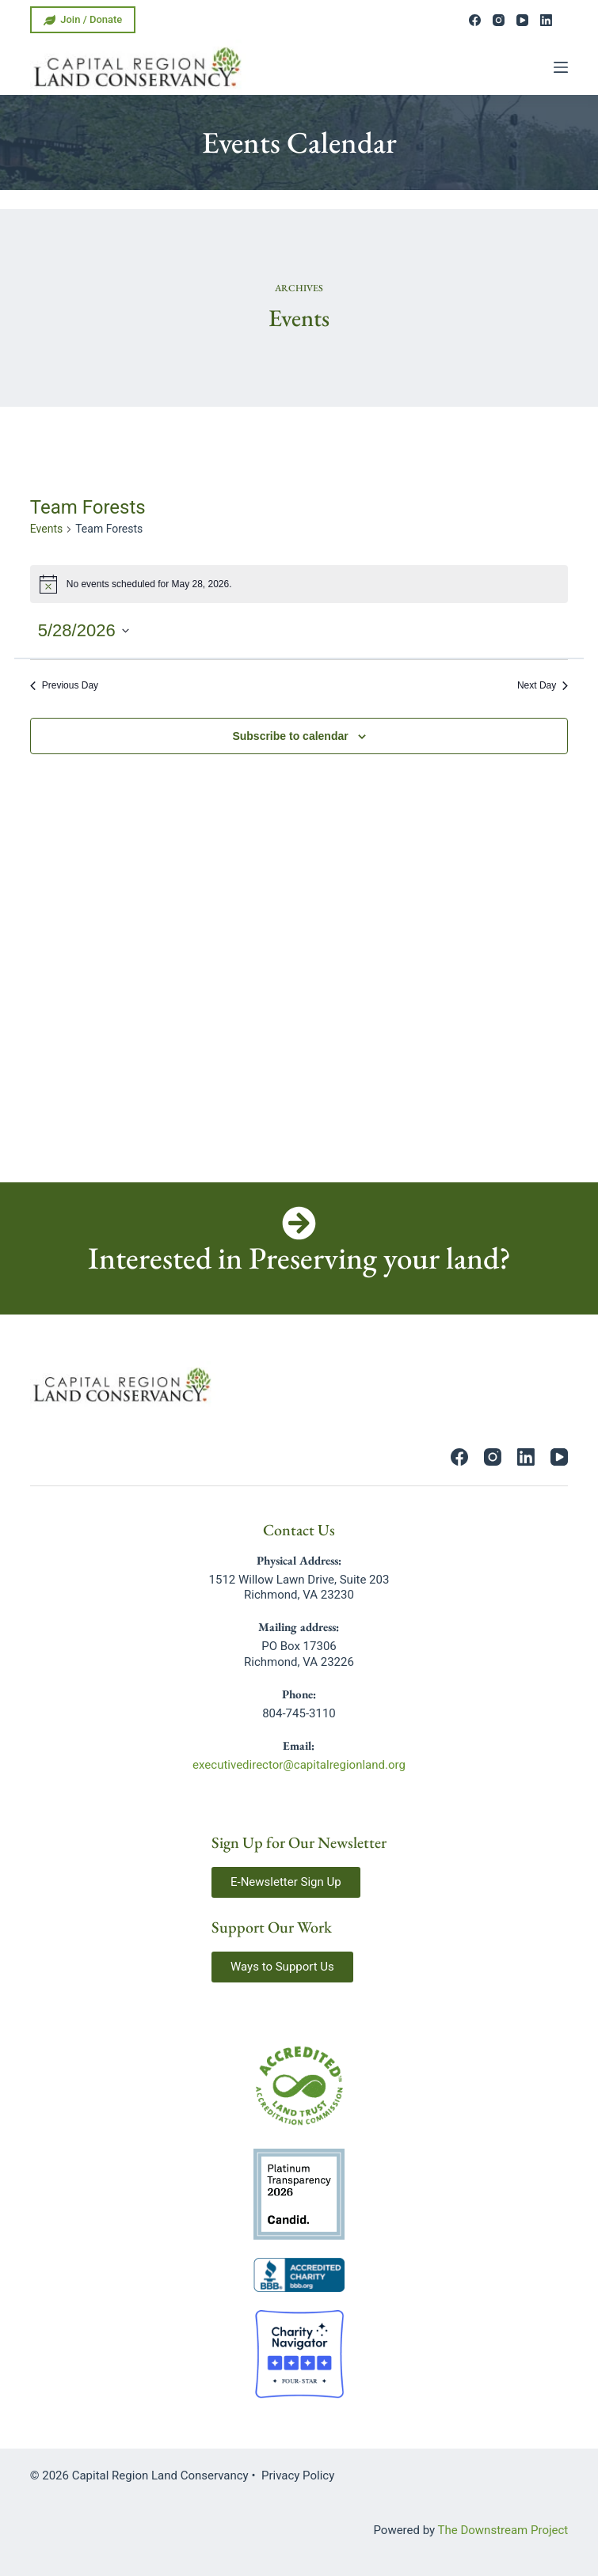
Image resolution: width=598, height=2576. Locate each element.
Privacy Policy (297, 2475)
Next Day (542, 685)
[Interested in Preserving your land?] (299, 1223)
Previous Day (64, 685)
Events (46, 528)
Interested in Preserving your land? (299, 1258)
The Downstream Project (503, 2530)
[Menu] (561, 67)
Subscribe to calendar (290, 736)
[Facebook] (475, 20)
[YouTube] (522, 20)
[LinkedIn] (546, 20)
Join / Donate (83, 19)
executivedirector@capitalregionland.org (299, 1765)
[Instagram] (499, 20)
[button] (285, 1882)
